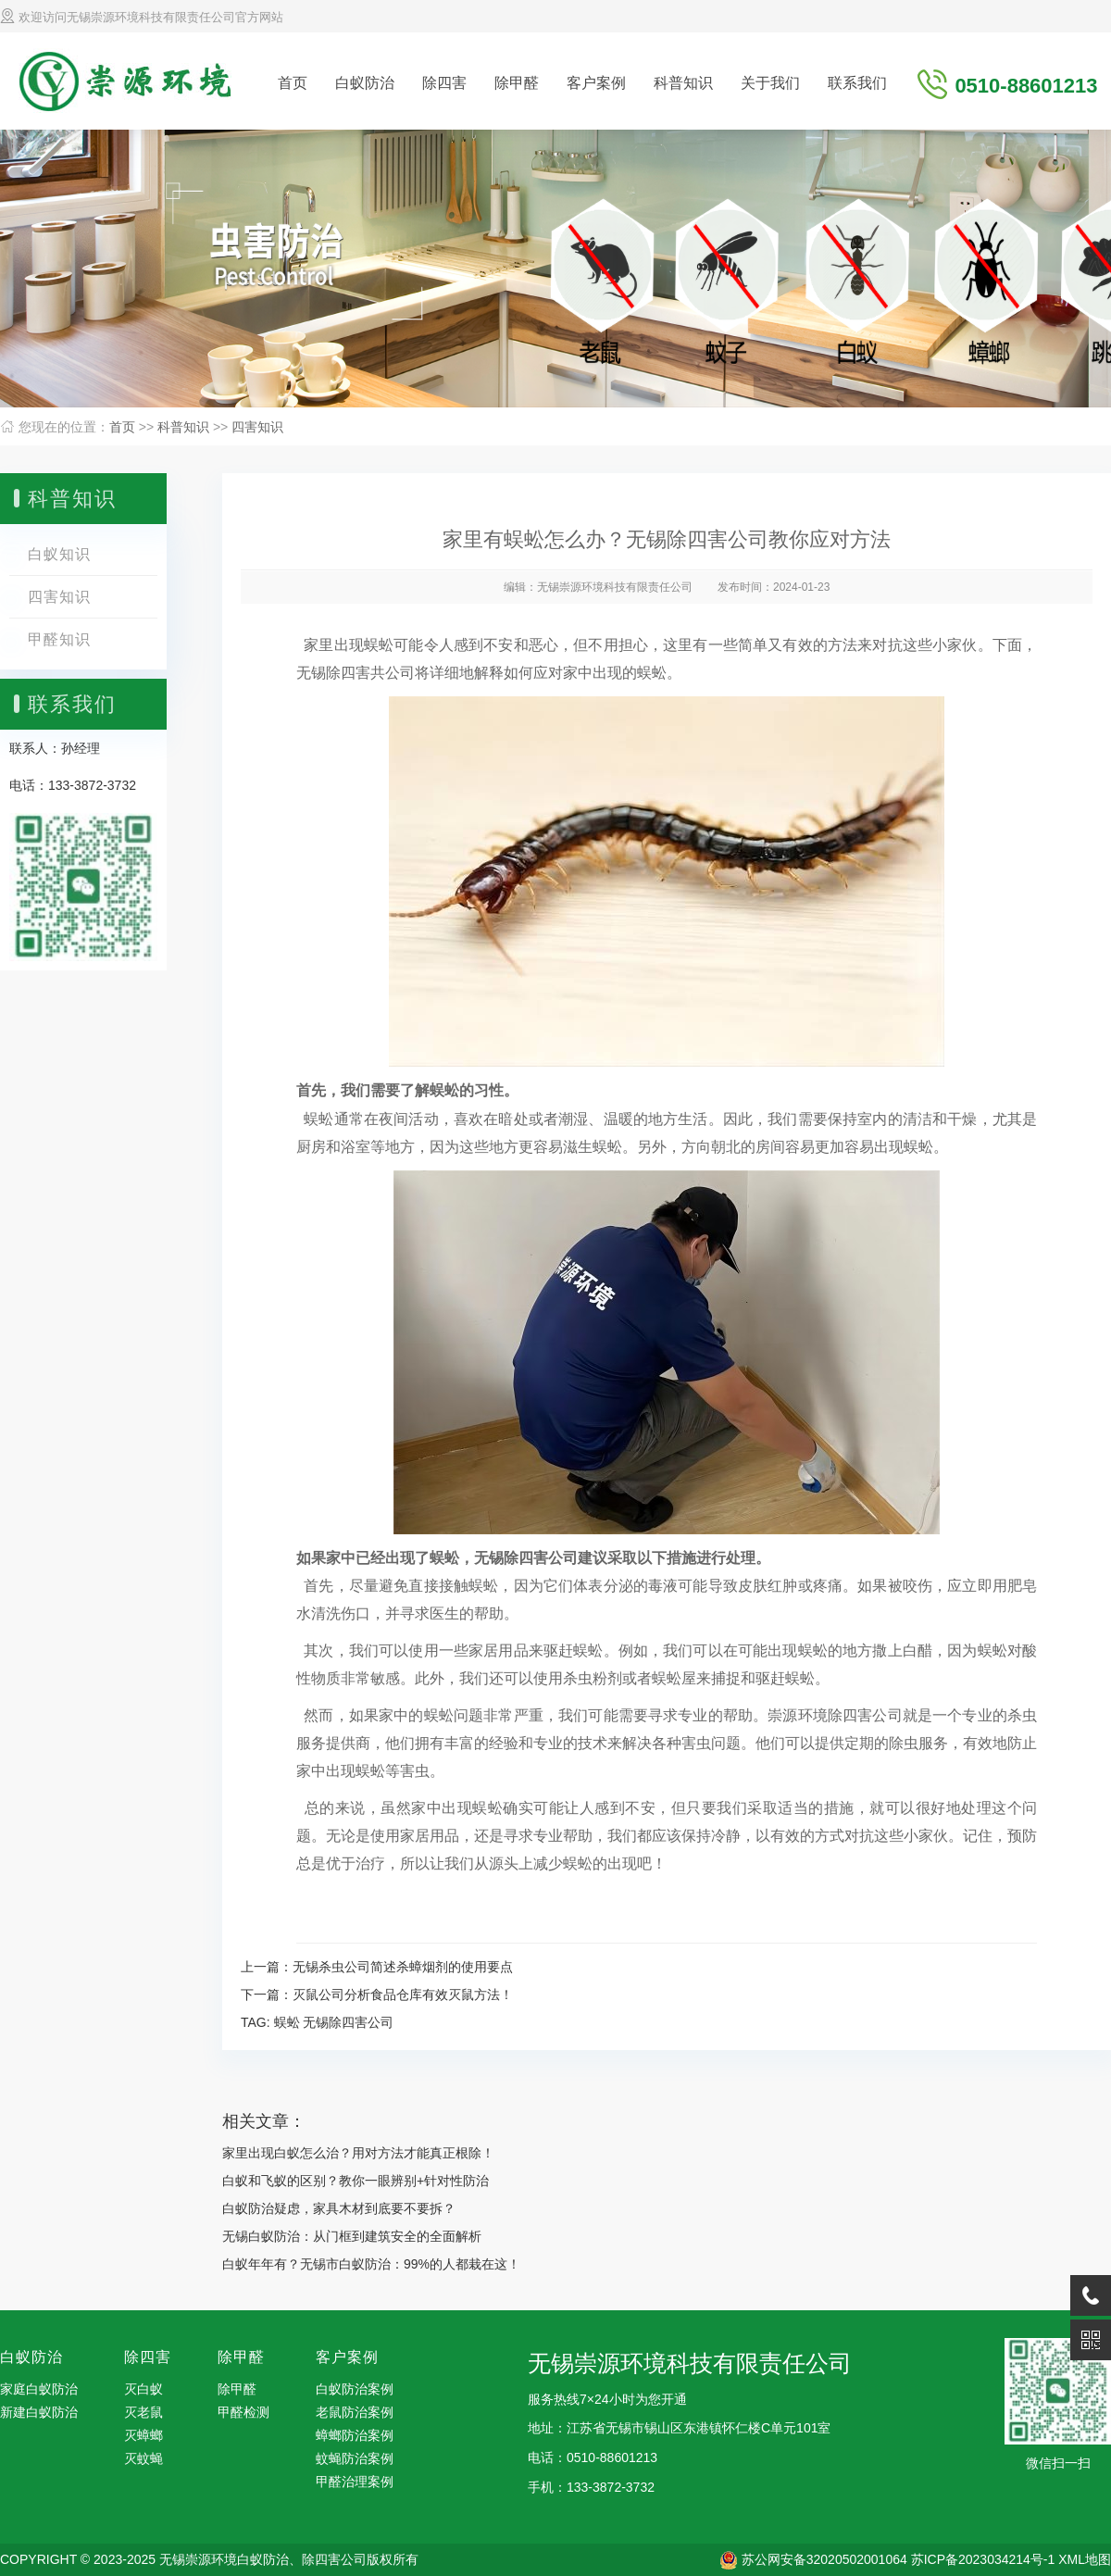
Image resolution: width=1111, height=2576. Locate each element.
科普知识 (683, 83)
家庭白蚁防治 (39, 2389)
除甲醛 (516, 83)
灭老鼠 (143, 2412)
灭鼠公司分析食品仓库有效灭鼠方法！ (403, 1994)
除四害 (444, 83)
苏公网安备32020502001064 (824, 2559)
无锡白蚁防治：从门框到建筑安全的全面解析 (351, 2236)
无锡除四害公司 (348, 2022)
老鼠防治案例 (354, 2412)
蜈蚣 (287, 2022)
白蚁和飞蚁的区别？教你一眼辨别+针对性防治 (355, 2180)
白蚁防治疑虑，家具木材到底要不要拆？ (339, 2208)
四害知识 (257, 426)
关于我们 (770, 83)
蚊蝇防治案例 (354, 2458)
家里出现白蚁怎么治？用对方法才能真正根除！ (358, 2152)
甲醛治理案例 (354, 2481)
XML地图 (1084, 2559)
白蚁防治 (364, 83)
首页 (292, 83)
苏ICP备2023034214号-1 (983, 2559)
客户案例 (596, 83)
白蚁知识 (59, 554)
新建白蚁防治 (39, 2412)
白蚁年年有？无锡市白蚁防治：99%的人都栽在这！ (371, 2264)
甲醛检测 (243, 2412)
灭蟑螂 (143, 2435)
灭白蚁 (143, 2389)
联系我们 (857, 83)
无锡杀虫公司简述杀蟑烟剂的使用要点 (403, 1966)
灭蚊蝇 (143, 2458)
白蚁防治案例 (354, 2389)
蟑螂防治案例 (354, 2435)
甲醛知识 (59, 639)
